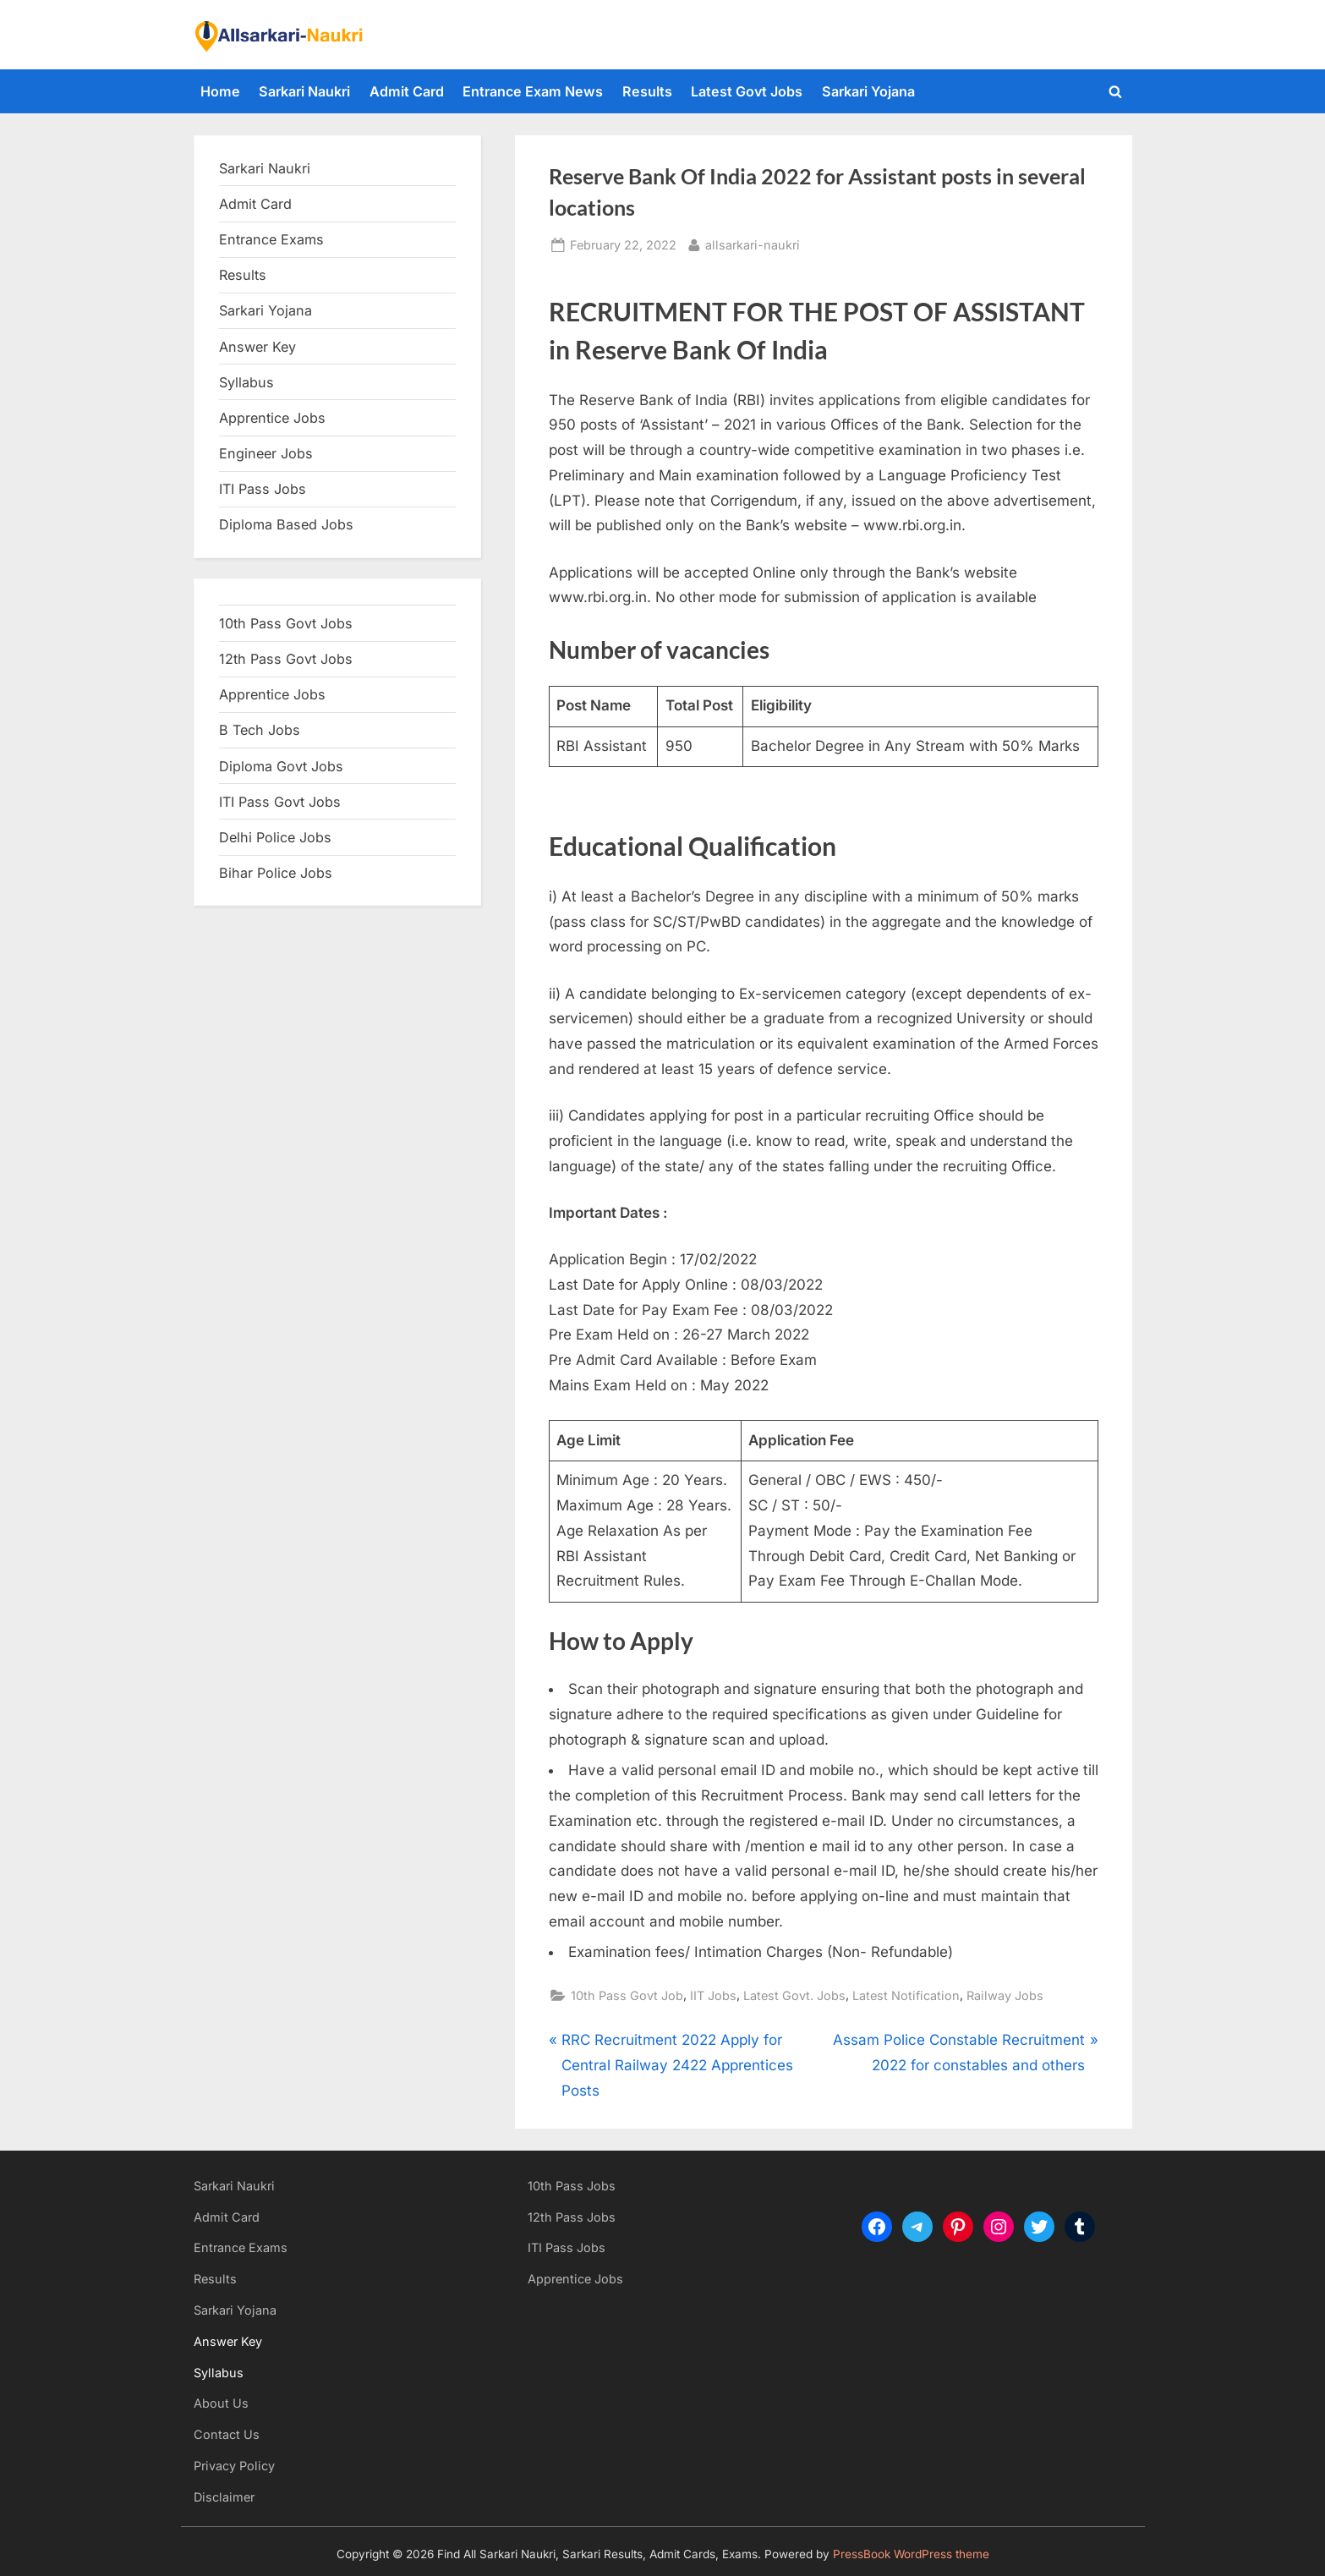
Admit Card (407, 91)
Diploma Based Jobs (286, 524)
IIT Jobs (713, 1995)
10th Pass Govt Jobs (286, 623)
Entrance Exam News (533, 91)
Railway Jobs (1004, 1995)
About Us (221, 2403)
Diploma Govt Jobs (281, 766)
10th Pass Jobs (572, 2186)
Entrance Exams (240, 2247)
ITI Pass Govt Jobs (280, 801)
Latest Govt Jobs (746, 91)
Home (220, 91)
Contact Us (227, 2434)
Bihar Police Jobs (275, 872)
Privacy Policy (234, 2465)
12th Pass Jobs (572, 2217)
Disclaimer (224, 2497)
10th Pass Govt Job (627, 1995)
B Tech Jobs (259, 729)
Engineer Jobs (266, 453)
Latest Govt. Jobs (794, 1995)
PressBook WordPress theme (911, 2554)
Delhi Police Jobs (275, 837)
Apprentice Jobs (272, 417)
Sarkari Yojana (868, 91)
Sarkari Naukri (304, 91)
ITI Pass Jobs (262, 488)
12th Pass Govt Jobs (286, 658)
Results (647, 91)
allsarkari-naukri (752, 243)
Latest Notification (906, 1995)
